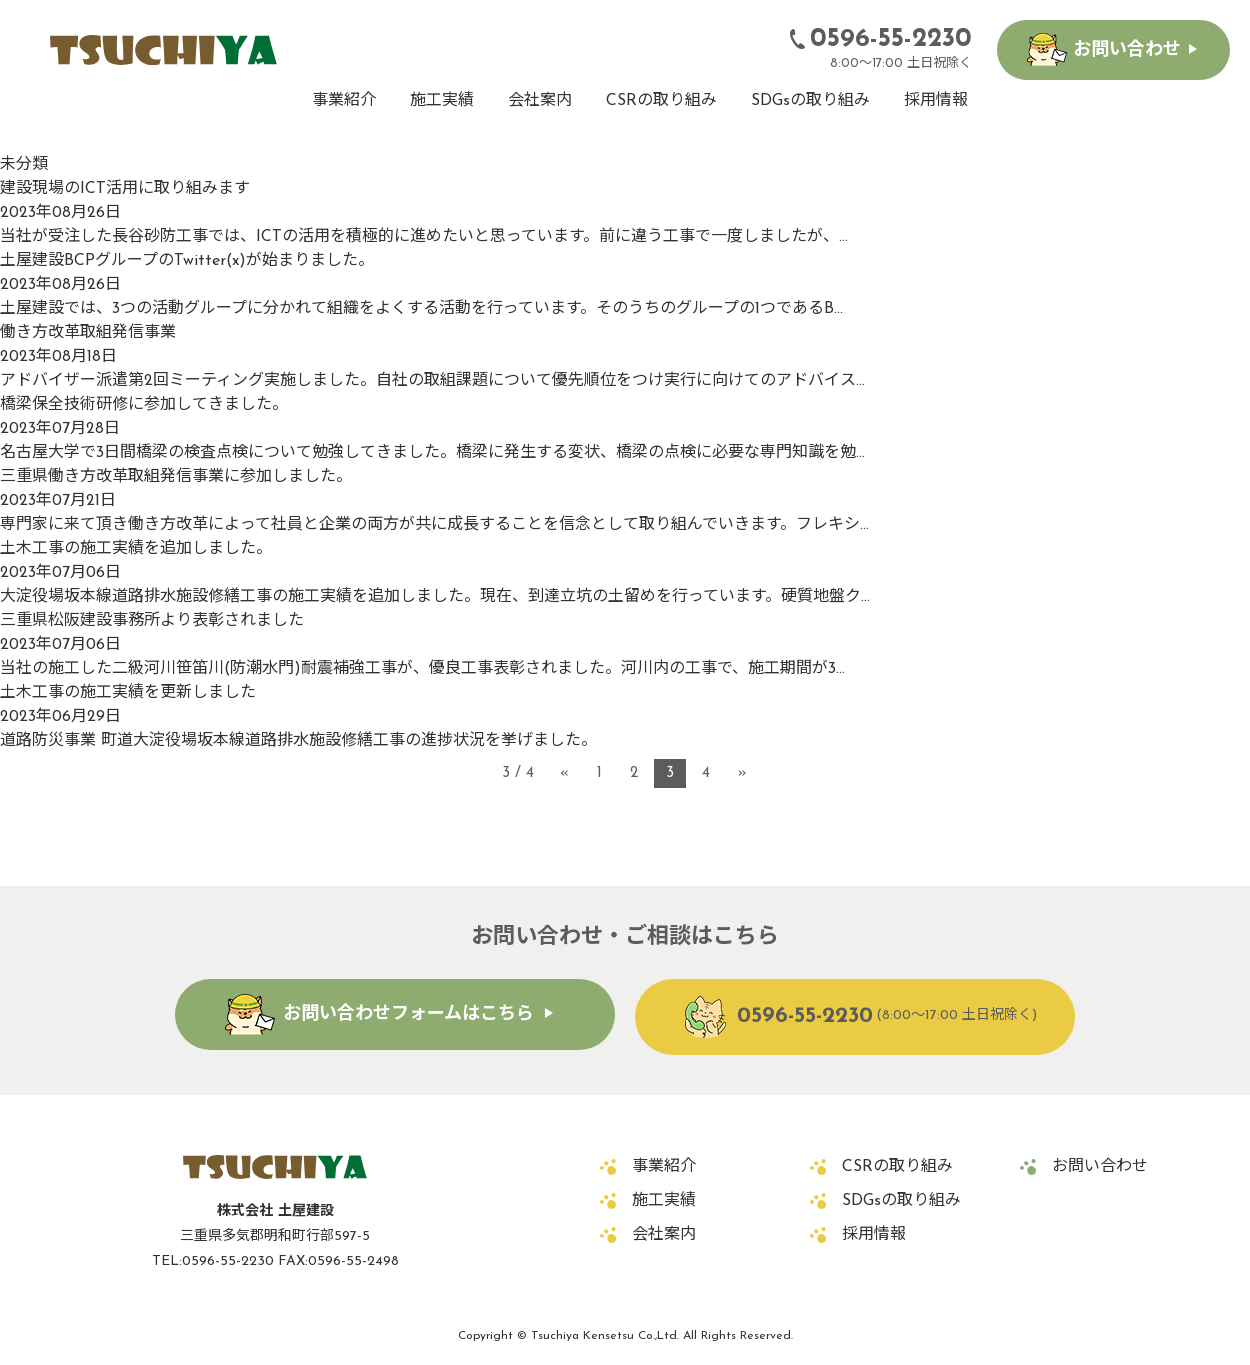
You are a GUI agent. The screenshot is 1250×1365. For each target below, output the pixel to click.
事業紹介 (344, 101)
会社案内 (540, 101)
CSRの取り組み (661, 101)
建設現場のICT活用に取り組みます (125, 189)
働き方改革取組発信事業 (88, 333)
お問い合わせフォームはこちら (408, 1014)
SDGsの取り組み (810, 101)
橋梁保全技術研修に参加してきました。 (144, 405)
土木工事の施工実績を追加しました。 (136, 549)
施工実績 (442, 101)
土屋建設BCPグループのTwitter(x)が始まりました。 (187, 261)
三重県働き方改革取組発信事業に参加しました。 (176, 477)
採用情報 (936, 101)
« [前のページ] (564, 773)
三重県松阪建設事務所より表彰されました (152, 621)
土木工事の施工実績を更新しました (128, 693)
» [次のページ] (742, 773)
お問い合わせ (1127, 50)
